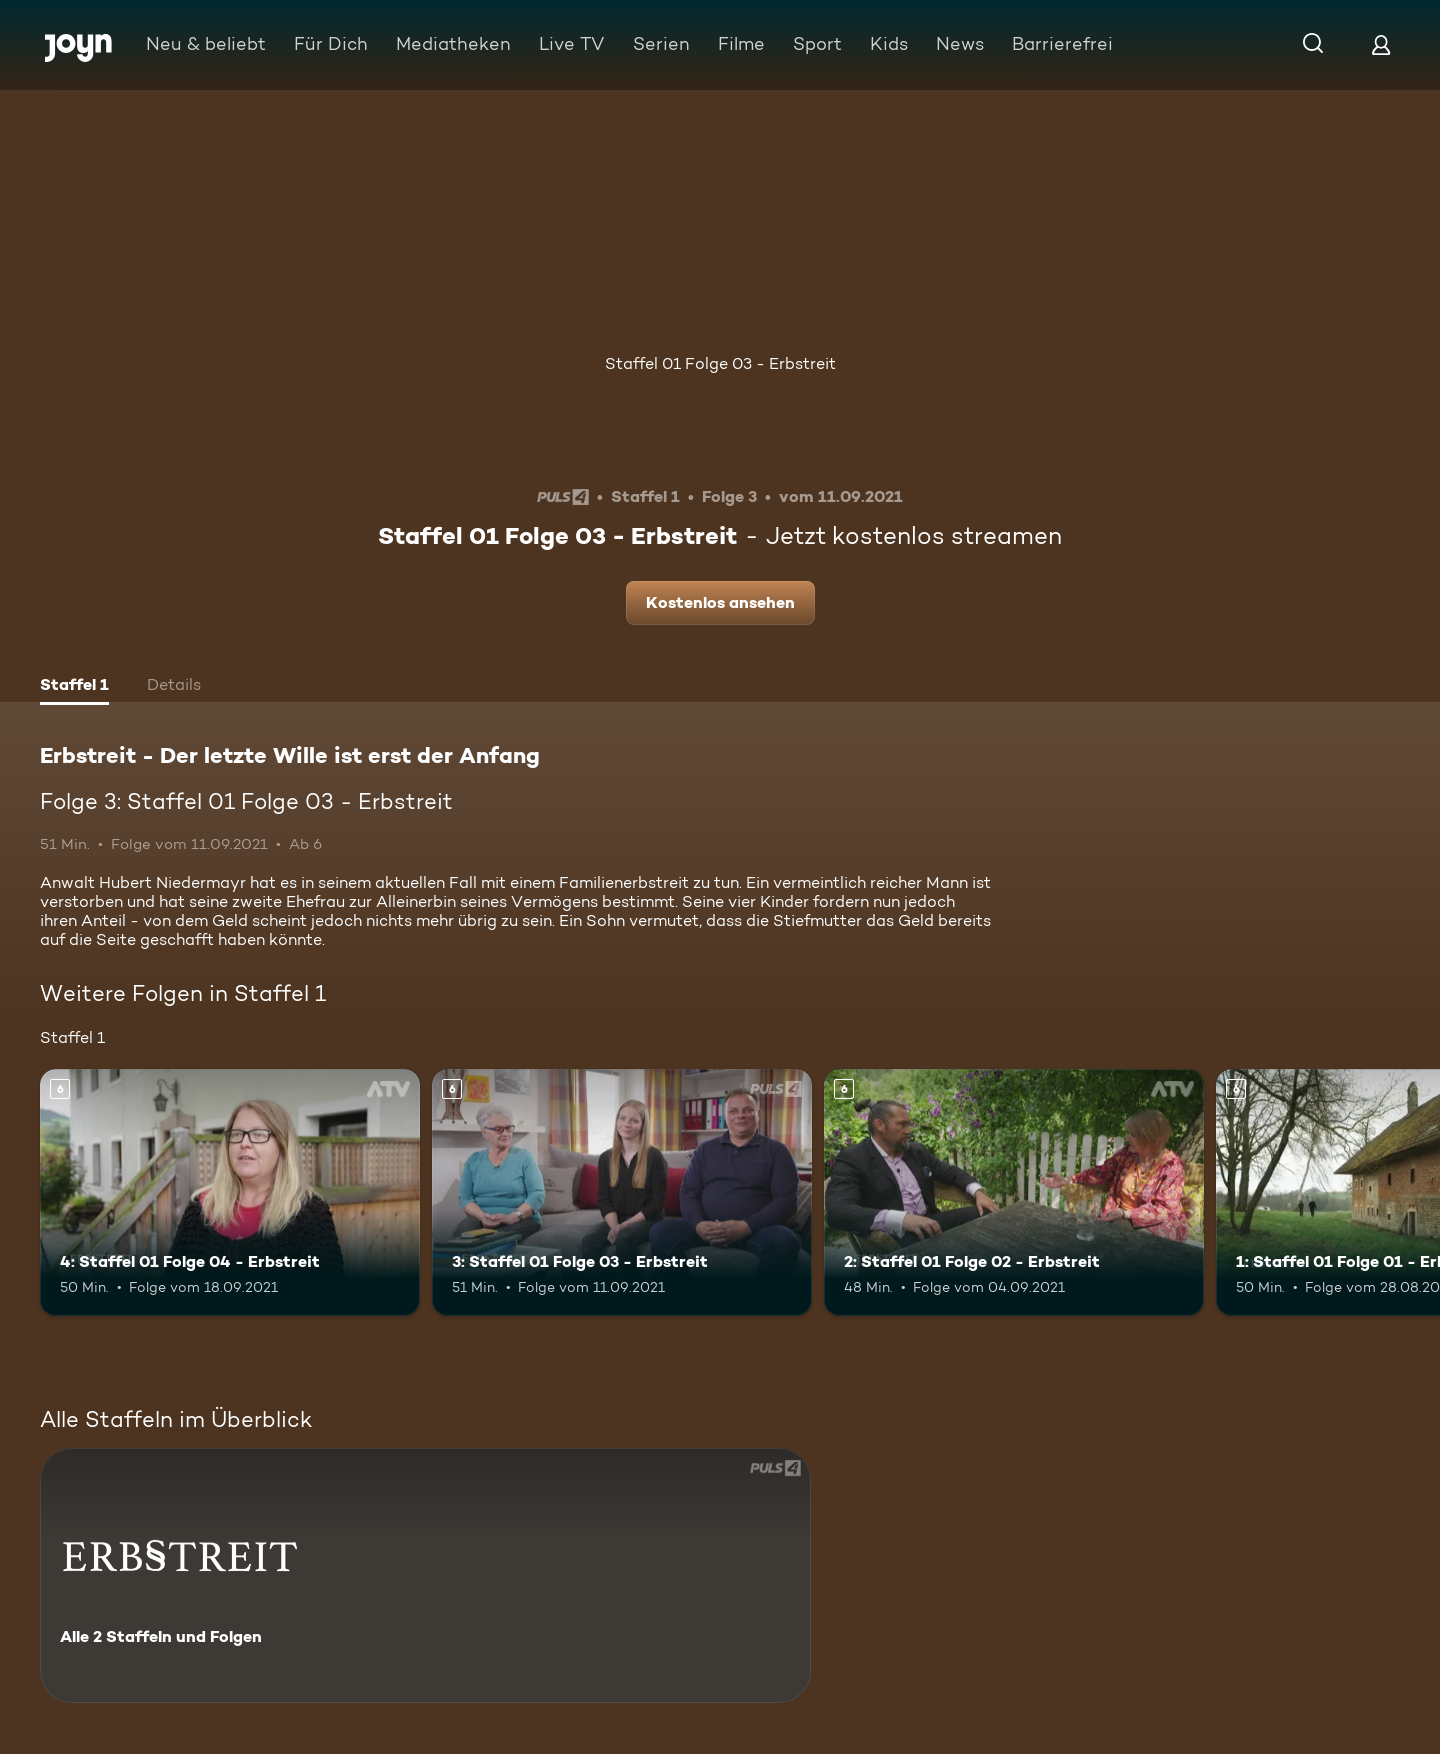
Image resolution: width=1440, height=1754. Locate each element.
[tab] (74, 687)
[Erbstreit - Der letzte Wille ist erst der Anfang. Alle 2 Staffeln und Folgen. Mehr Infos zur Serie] (425, 1575)
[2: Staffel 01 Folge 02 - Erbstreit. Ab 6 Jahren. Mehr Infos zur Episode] (1014, 1192)
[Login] (1381, 44)
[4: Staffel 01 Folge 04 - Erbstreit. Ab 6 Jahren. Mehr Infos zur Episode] (230, 1192)
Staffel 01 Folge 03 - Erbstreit (720, 363)
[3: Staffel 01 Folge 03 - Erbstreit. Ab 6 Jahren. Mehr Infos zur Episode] (622, 1192)
